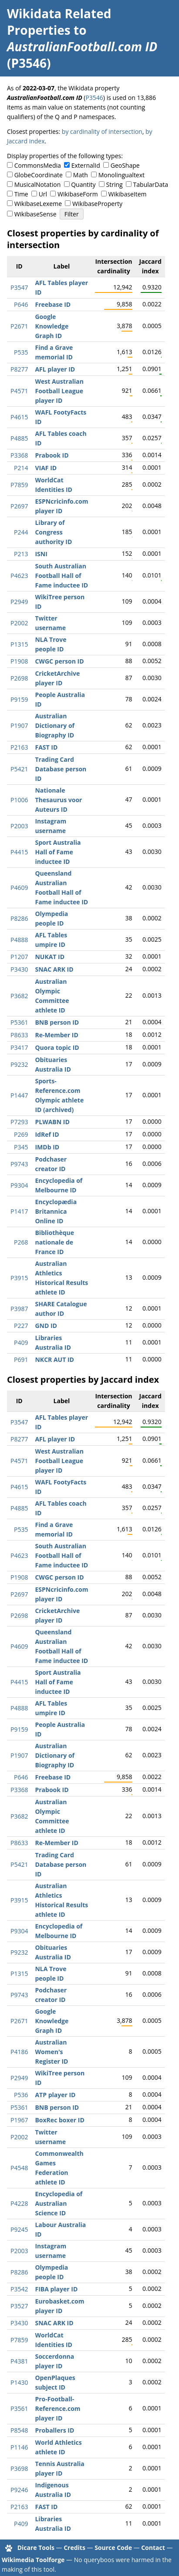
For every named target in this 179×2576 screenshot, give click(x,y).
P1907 (19, 725)
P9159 (19, 699)
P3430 (19, 969)
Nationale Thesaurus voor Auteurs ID (58, 799)
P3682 (19, 996)
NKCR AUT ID (54, 1359)
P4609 (19, 887)
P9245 (19, 2229)
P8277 (19, 369)
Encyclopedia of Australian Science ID (58, 2203)
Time (21, 194)
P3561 (19, 2408)
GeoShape (125, 165)
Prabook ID (51, 455)
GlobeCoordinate (38, 175)
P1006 (19, 800)
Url (43, 194)
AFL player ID (55, 369)
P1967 (19, 2120)
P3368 (19, 455)
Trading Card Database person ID (60, 769)
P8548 (19, 2430)
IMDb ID (47, 1147)
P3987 (19, 1309)
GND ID (46, 1325)
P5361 (19, 1022)
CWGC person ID (59, 661)
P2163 (19, 747)
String (114, 184)
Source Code (113, 2547)
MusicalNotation (37, 184)
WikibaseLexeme (38, 203)
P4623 (19, 575)
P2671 (19, 326)
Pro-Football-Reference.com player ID (57, 2408)
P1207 (19, 957)
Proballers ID (54, 2430)
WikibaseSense (35, 214)
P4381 (19, 2361)
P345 (21, 1147)
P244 (21, 532)
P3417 (19, 1047)
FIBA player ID (56, 2289)
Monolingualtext (121, 175)
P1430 (19, 2382)
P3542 (19, 2289)
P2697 (19, 506)
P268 (21, 1242)
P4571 (19, 391)
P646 (21, 304)
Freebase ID (53, 304)
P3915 (19, 1278)
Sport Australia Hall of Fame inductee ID (58, 852)
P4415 (19, 852)
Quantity (83, 184)
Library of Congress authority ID (53, 532)
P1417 (19, 1211)
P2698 (19, 678)
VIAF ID (46, 468)
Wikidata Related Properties (59, 21)
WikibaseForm (77, 194)
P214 (21, 468)
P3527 (19, 2306)
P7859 (19, 485)
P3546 (94, 97)
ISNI (41, 554)
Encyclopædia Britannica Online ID (56, 1211)
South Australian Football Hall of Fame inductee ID (61, 575)
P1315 (19, 644)
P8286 (19, 918)
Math (80, 175)
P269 (21, 1134)
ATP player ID (55, 2095)
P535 (21, 352)
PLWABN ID (52, 1122)
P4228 (19, 2203)
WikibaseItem (127, 194)
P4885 (19, 438)
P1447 (19, 1095)
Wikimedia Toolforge (33, 2560)
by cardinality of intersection (102, 131)
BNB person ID (57, 1022)
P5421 (19, 769)
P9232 (19, 1064)
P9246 (19, 2490)
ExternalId (85, 165)
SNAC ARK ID (54, 969)
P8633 (19, 1035)
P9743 (19, 1164)
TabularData (150, 184)
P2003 (19, 826)
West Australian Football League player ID (59, 391)
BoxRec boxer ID (59, 2120)
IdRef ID (47, 1134)
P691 (21, 1359)
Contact (153, 2547)
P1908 (19, 661)
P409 (21, 1342)
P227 (21, 1325)
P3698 (19, 2468)
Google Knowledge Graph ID (51, 326)
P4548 (19, 2168)
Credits (74, 2547)
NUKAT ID (49, 957)
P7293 (19, 1122)
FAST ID (46, 747)
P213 (21, 554)
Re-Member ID (56, 1035)
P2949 (19, 602)
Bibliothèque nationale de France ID (54, 1242)
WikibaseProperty (97, 203)
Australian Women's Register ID (51, 2051)
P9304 (19, 1185)
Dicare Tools (35, 2547)
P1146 (19, 2447)
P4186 (19, 2052)
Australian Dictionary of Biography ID (54, 725)
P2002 (19, 623)
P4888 (19, 940)
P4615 (19, 417)
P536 (21, 2095)
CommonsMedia (37, 165)
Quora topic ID (57, 1047)
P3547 (19, 287)
